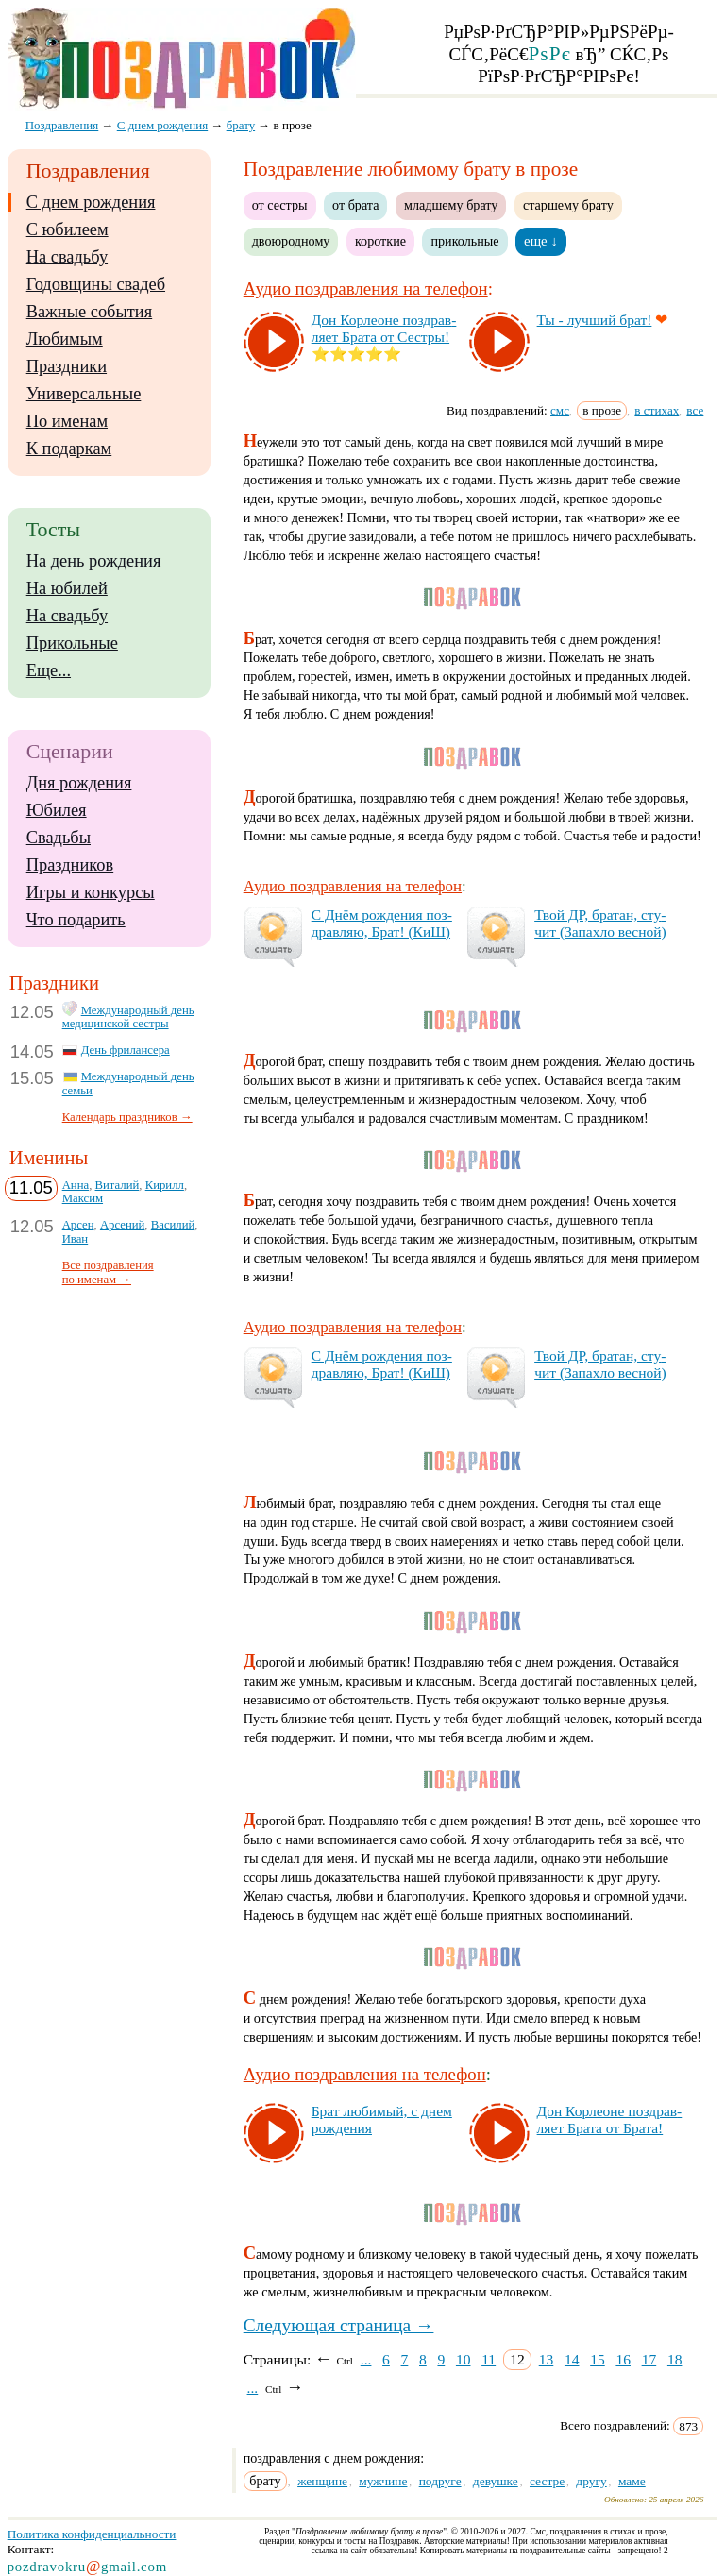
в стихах (656, 410)
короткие (380, 240)
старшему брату (568, 204)
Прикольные (72, 643)
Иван (75, 1239)
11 (488, 2359)
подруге (440, 2481)
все (694, 410)
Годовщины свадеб (95, 284)
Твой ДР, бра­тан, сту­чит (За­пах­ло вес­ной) (600, 923)
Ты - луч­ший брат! (594, 320)
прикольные (464, 240)
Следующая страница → (339, 2325)
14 (572, 2359)
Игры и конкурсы (90, 892)
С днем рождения (91, 202)
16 (623, 2359)
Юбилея (56, 810)
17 (649, 2359)
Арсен (78, 1224)
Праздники (66, 366)
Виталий (117, 1185)
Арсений (122, 1224)
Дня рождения (79, 782)
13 (546, 2359)
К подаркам (69, 448)
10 (463, 2359)
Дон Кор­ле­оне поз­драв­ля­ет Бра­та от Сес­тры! (384, 328)
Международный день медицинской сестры (128, 1017)
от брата (355, 204)
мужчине (383, 2481)
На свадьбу (67, 256)
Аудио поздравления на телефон (366, 288)
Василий (173, 1224)
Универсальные (84, 393)
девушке (495, 2481)
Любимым (64, 339)
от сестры (280, 204)
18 (675, 2359)
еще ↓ (541, 240)
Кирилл (164, 1185)
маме (632, 2481)
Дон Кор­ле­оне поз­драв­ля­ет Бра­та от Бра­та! (610, 2119)
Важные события (89, 311)
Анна (75, 1185)
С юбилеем (67, 229)
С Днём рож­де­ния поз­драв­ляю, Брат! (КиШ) (382, 923)
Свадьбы (58, 837)
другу (591, 2481)
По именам (67, 421)
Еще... (48, 670)
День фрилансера (125, 1050)
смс (559, 410)
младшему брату (450, 204)
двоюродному (291, 240)
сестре (547, 2481)
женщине (322, 2481)
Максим (82, 1198)
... (366, 2359)
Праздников (70, 865)
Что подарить (76, 919)
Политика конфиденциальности (92, 2534)
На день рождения (93, 560)
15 (597, 2359)
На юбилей (67, 588)
